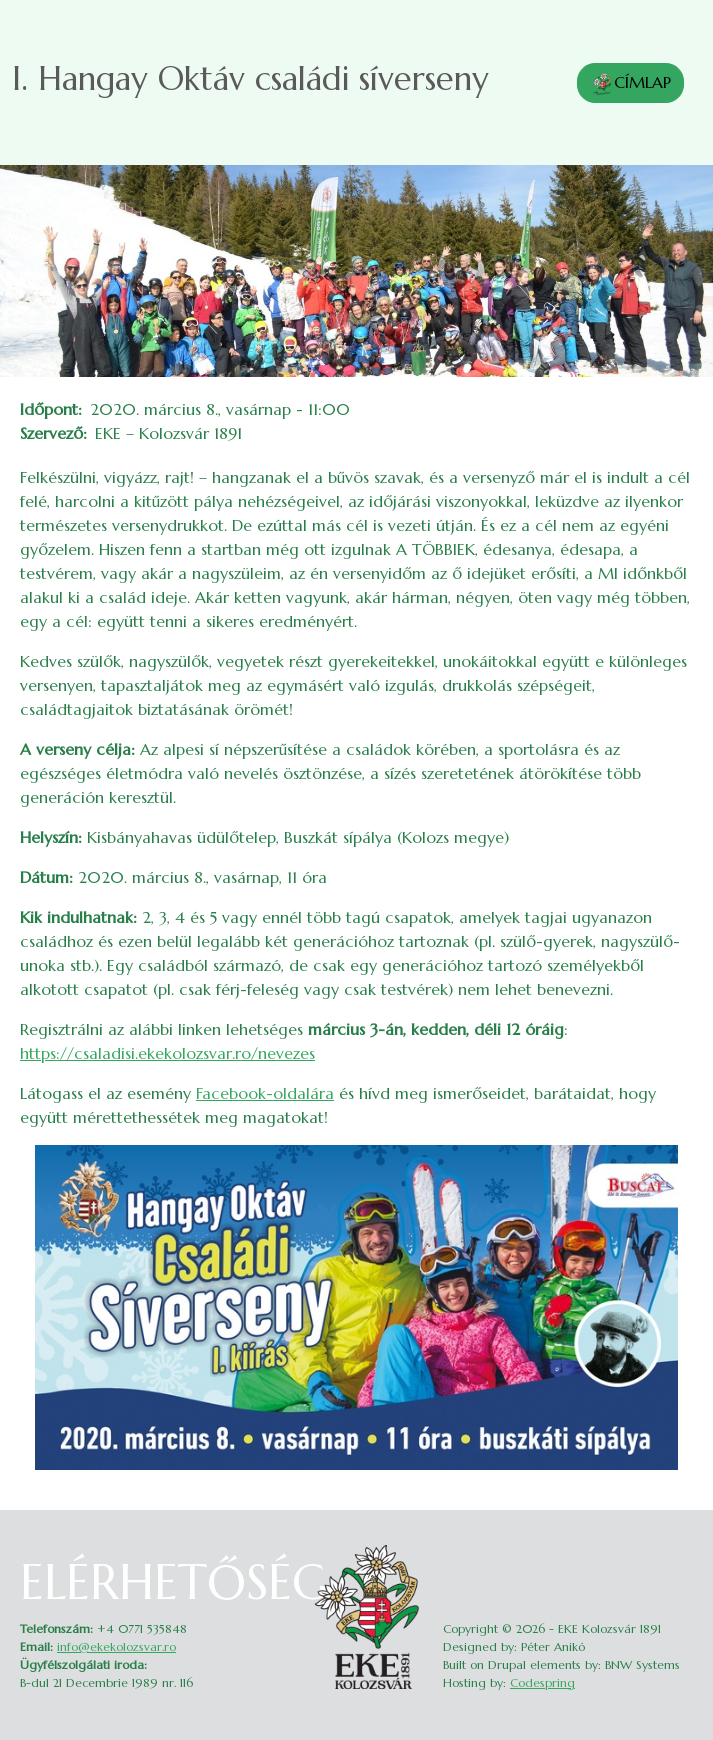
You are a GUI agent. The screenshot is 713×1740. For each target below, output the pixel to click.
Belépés (680, 1550)
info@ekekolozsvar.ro (116, 1646)
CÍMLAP (630, 84)
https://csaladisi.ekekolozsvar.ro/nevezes (167, 1053)
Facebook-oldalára (265, 1093)
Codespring (542, 1682)
